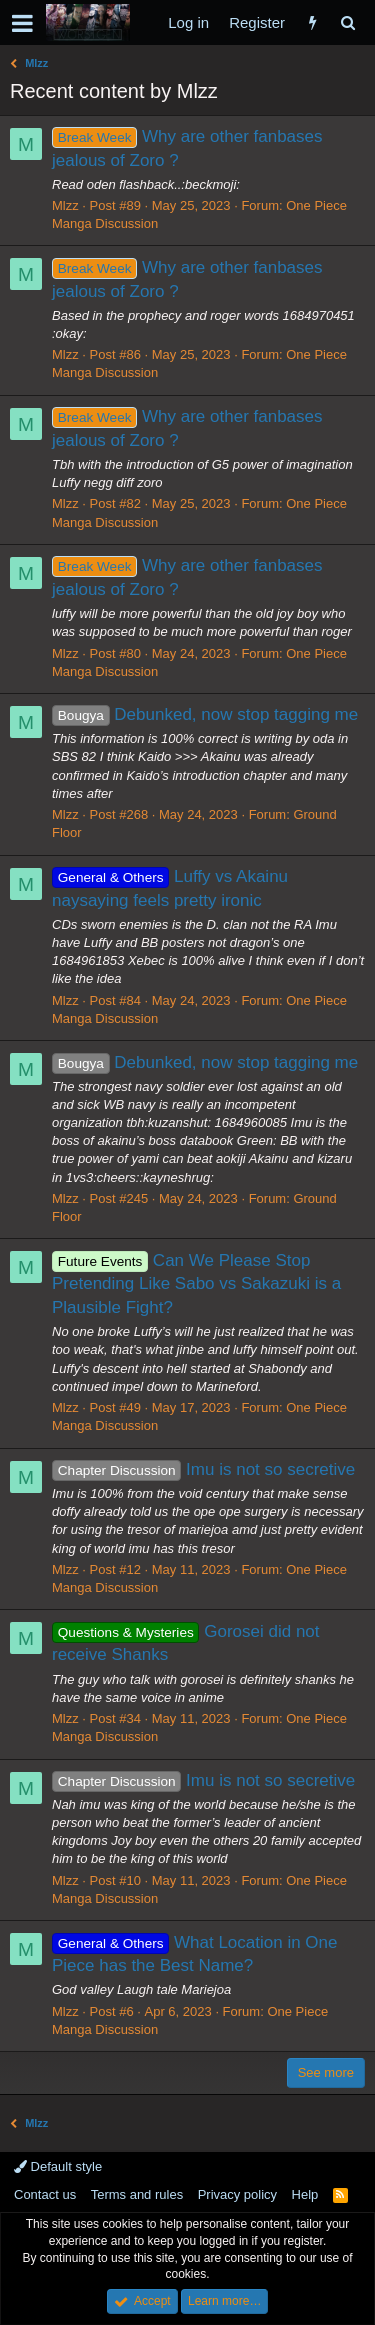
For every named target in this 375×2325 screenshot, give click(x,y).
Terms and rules (137, 2194)
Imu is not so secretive (203, 1469)
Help (305, 2194)
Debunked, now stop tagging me (205, 714)
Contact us (45, 2194)
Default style (58, 2166)
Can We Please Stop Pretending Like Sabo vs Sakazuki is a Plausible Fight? (196, 1284)
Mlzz (65, 205)
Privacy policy (237, 2194)
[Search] (347, 22)
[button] (22, 23)
